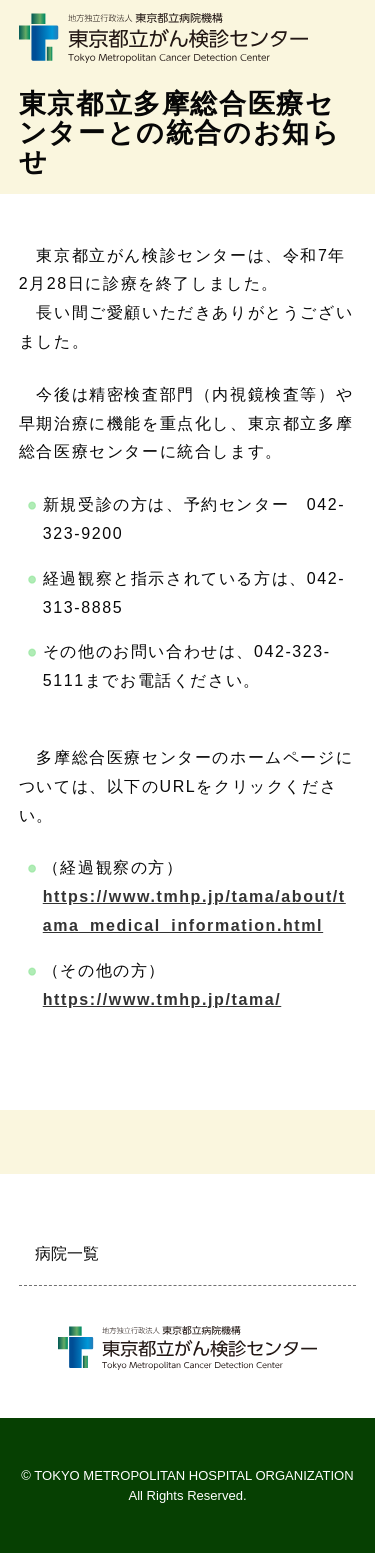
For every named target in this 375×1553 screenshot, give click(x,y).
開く (333, 1254)
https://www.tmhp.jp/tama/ (162, 999)
